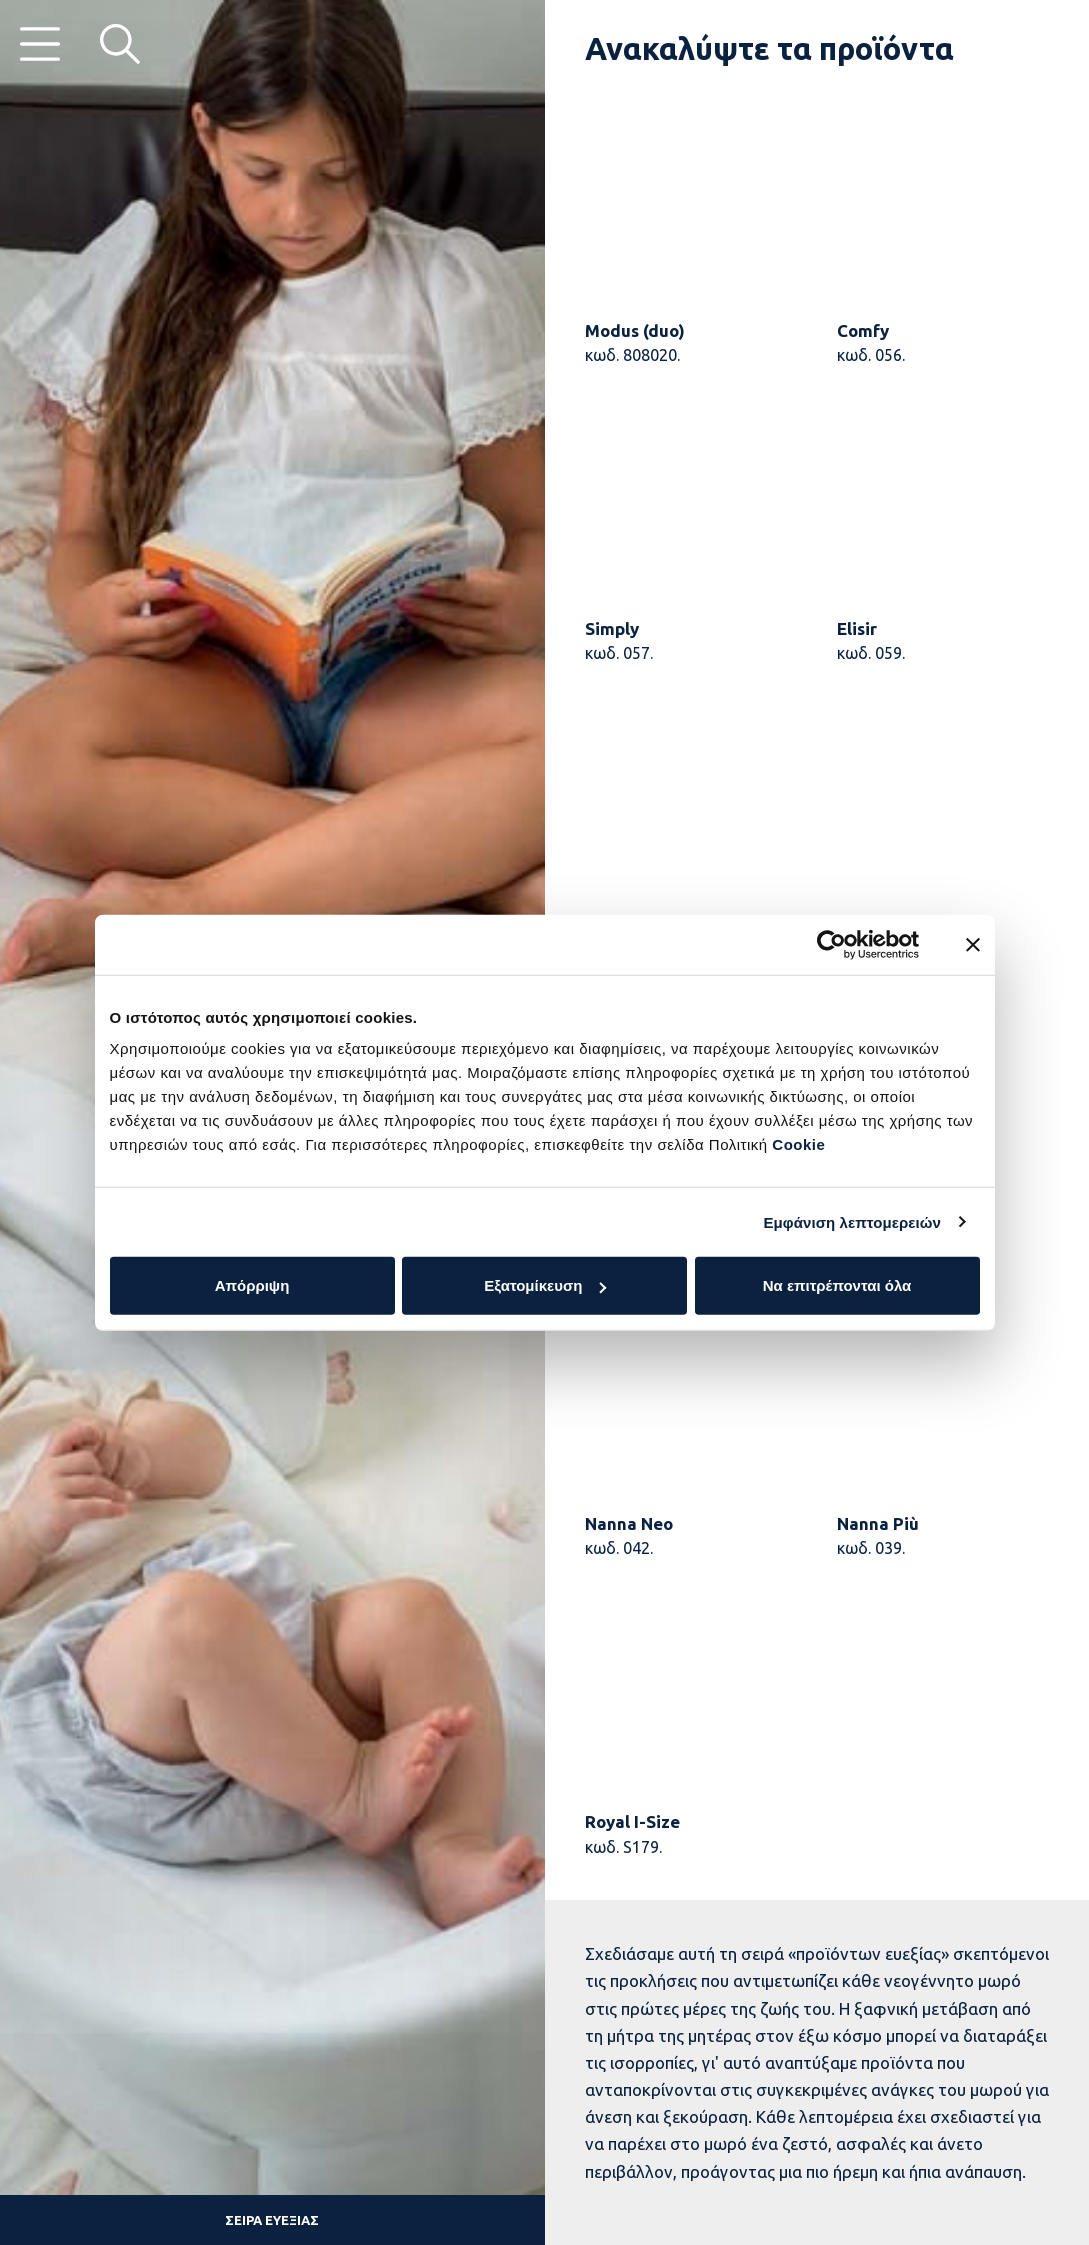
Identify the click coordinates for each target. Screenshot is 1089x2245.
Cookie (798, 1144)
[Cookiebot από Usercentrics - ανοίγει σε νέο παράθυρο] (831, 944)
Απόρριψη (252, 1285)
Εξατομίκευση (545, 1285)
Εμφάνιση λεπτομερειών (852, 1221)
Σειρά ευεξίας (272, 2220)
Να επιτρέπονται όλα (837, 1285)
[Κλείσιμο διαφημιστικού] (973, 944)
